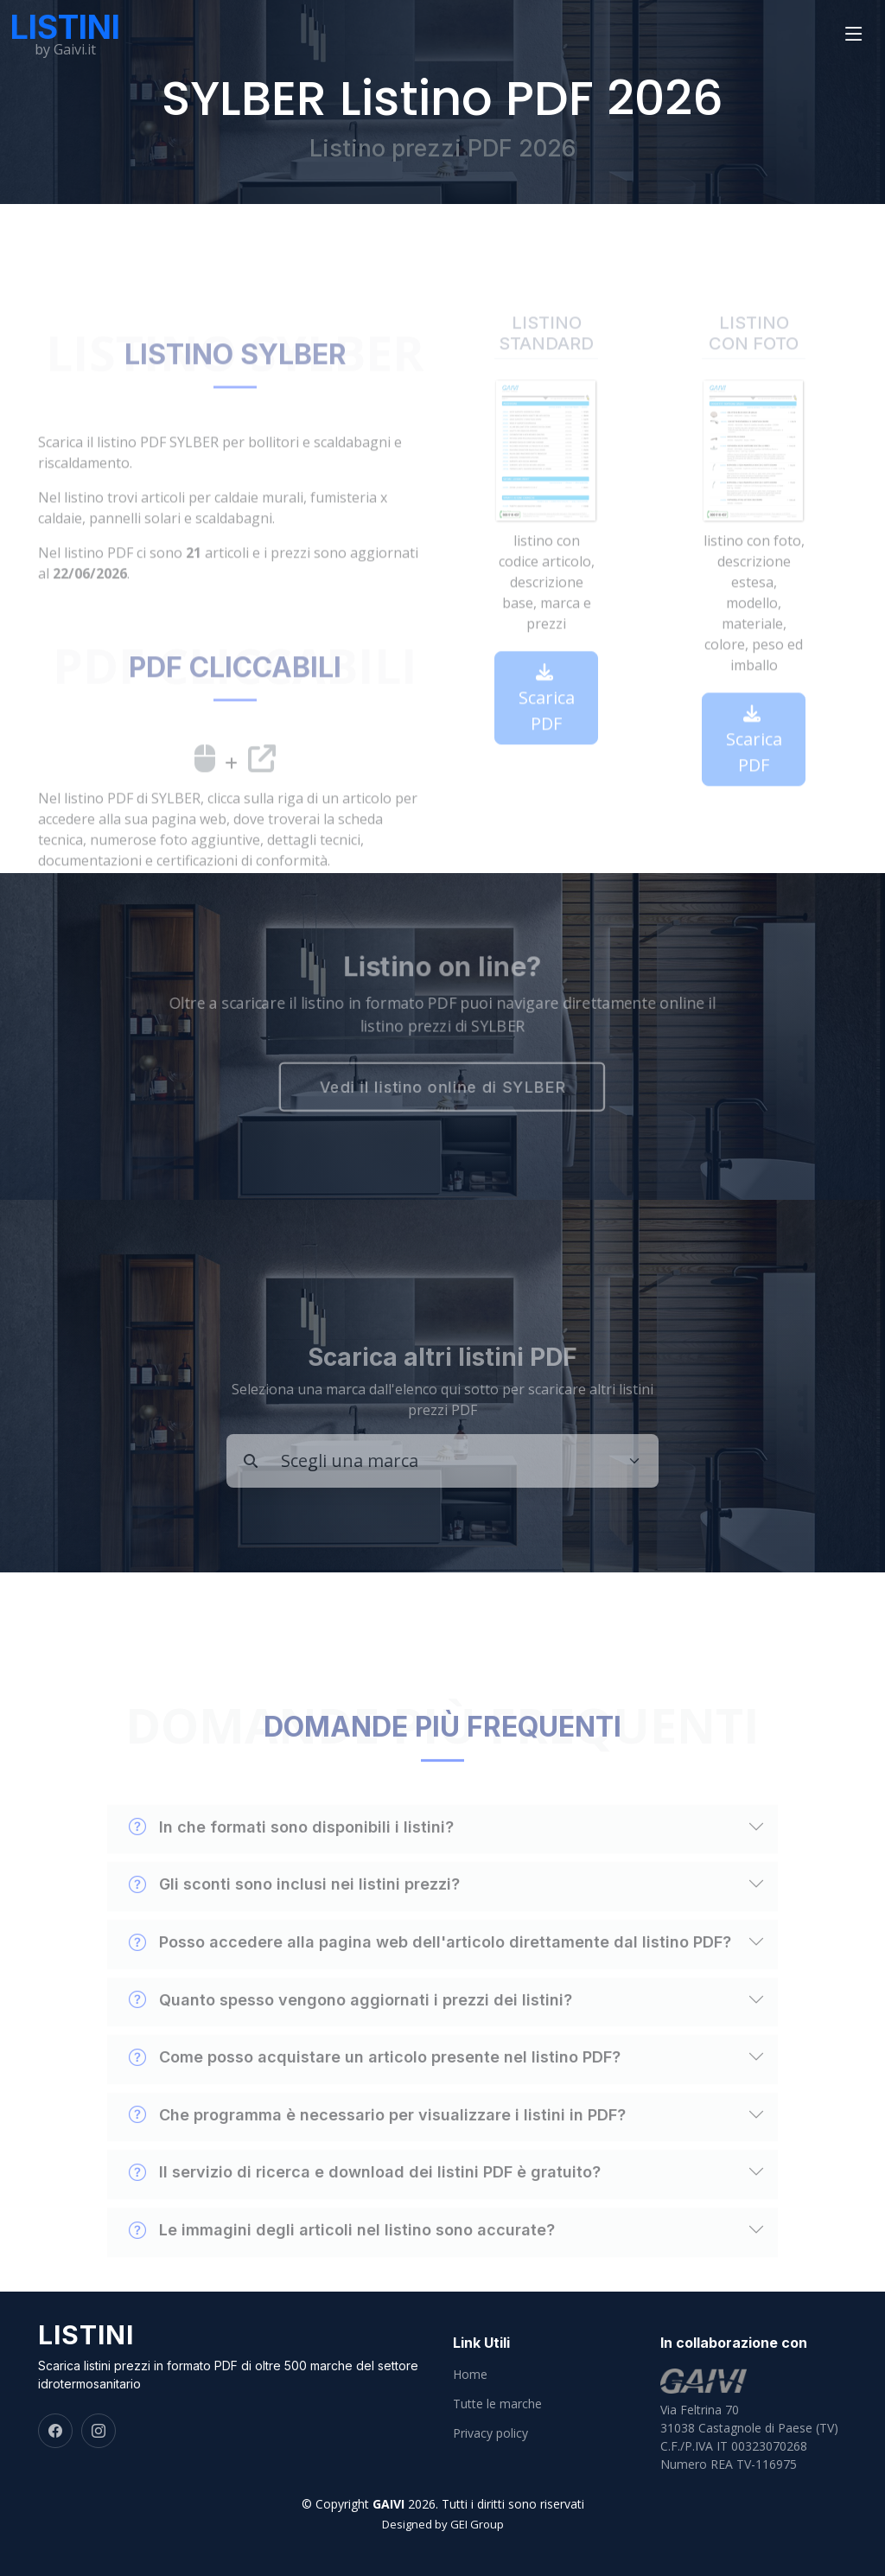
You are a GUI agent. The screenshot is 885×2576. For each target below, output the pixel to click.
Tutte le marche (497, 2404)
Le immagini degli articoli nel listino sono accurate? (342, 2264)
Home (470, 2375)
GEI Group (477, 2524)
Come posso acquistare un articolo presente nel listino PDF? (375, 2091)
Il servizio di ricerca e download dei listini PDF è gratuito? (365, 2206)
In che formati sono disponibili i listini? (291, 1861)
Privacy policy (490, 2433)
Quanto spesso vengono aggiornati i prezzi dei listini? (350, 2033)
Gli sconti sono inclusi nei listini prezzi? (294, 1918)
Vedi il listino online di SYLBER (442, 1090)
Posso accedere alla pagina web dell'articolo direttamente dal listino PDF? (430, 1976)
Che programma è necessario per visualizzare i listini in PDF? (377, 2149)
